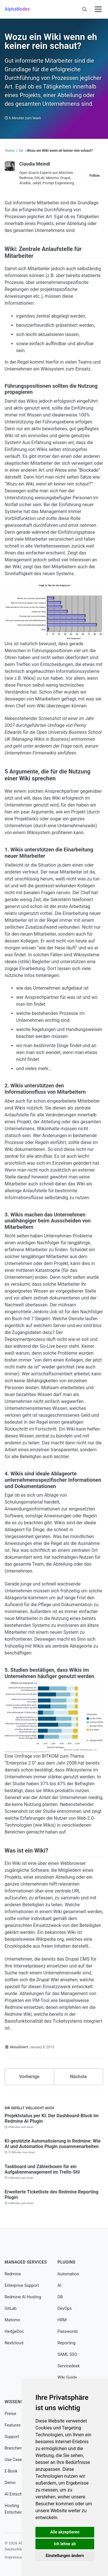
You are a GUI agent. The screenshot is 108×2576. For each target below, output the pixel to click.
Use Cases (14, 2459)
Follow (95, 176)
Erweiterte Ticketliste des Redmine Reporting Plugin (51, 2194)
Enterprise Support (22, 2285)
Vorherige (29, 2076)
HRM (62, 2320)
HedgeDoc (14, 2331)
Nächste (78, 2076)
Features (13, 2425)
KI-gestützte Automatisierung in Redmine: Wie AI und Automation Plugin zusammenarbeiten (53, 2143)
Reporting (66, 2343)
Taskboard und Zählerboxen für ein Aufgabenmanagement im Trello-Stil (42, 2169)
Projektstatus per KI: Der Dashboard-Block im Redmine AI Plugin (51, 2118)
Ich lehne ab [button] (65, 2544)
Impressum (14, 2557)
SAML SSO (67, 2354)
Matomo (12, 2320)
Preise (10, 2413)
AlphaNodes (17, 9)
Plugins (67, 2262)
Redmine (13, 2274)
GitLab (11, 2308)
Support (12, 2436)
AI (59, 2285)
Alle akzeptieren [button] (64, 2532)
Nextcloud (14, 2343)
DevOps (65, 2308)
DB (60, 2297)
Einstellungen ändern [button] (65, 2555)
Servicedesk (69, 2366)
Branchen (13, 2448)
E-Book (11, 2471)
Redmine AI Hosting (23, 2297)
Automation (68, 2274)
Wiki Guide (67, 2377)
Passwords (68, 2331)
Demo (10, 2482)
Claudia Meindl (34, 164)
